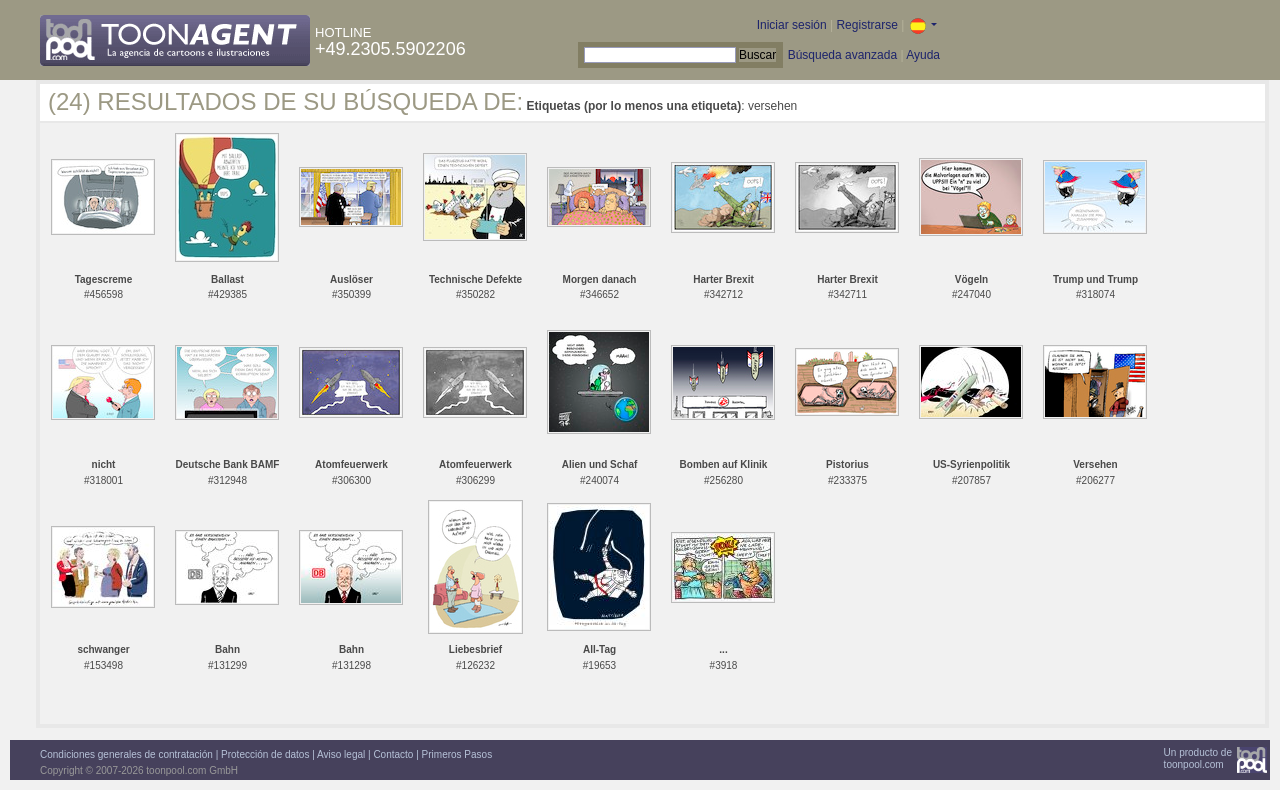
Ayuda (923, 55)
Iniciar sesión (792, 25)
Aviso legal (341, 754)
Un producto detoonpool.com (1198, 758)
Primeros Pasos (457, 754)
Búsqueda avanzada (842, 55)
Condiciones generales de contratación (126, 754)
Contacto (393, 754)
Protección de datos (265, 754)
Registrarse (866, 25)
